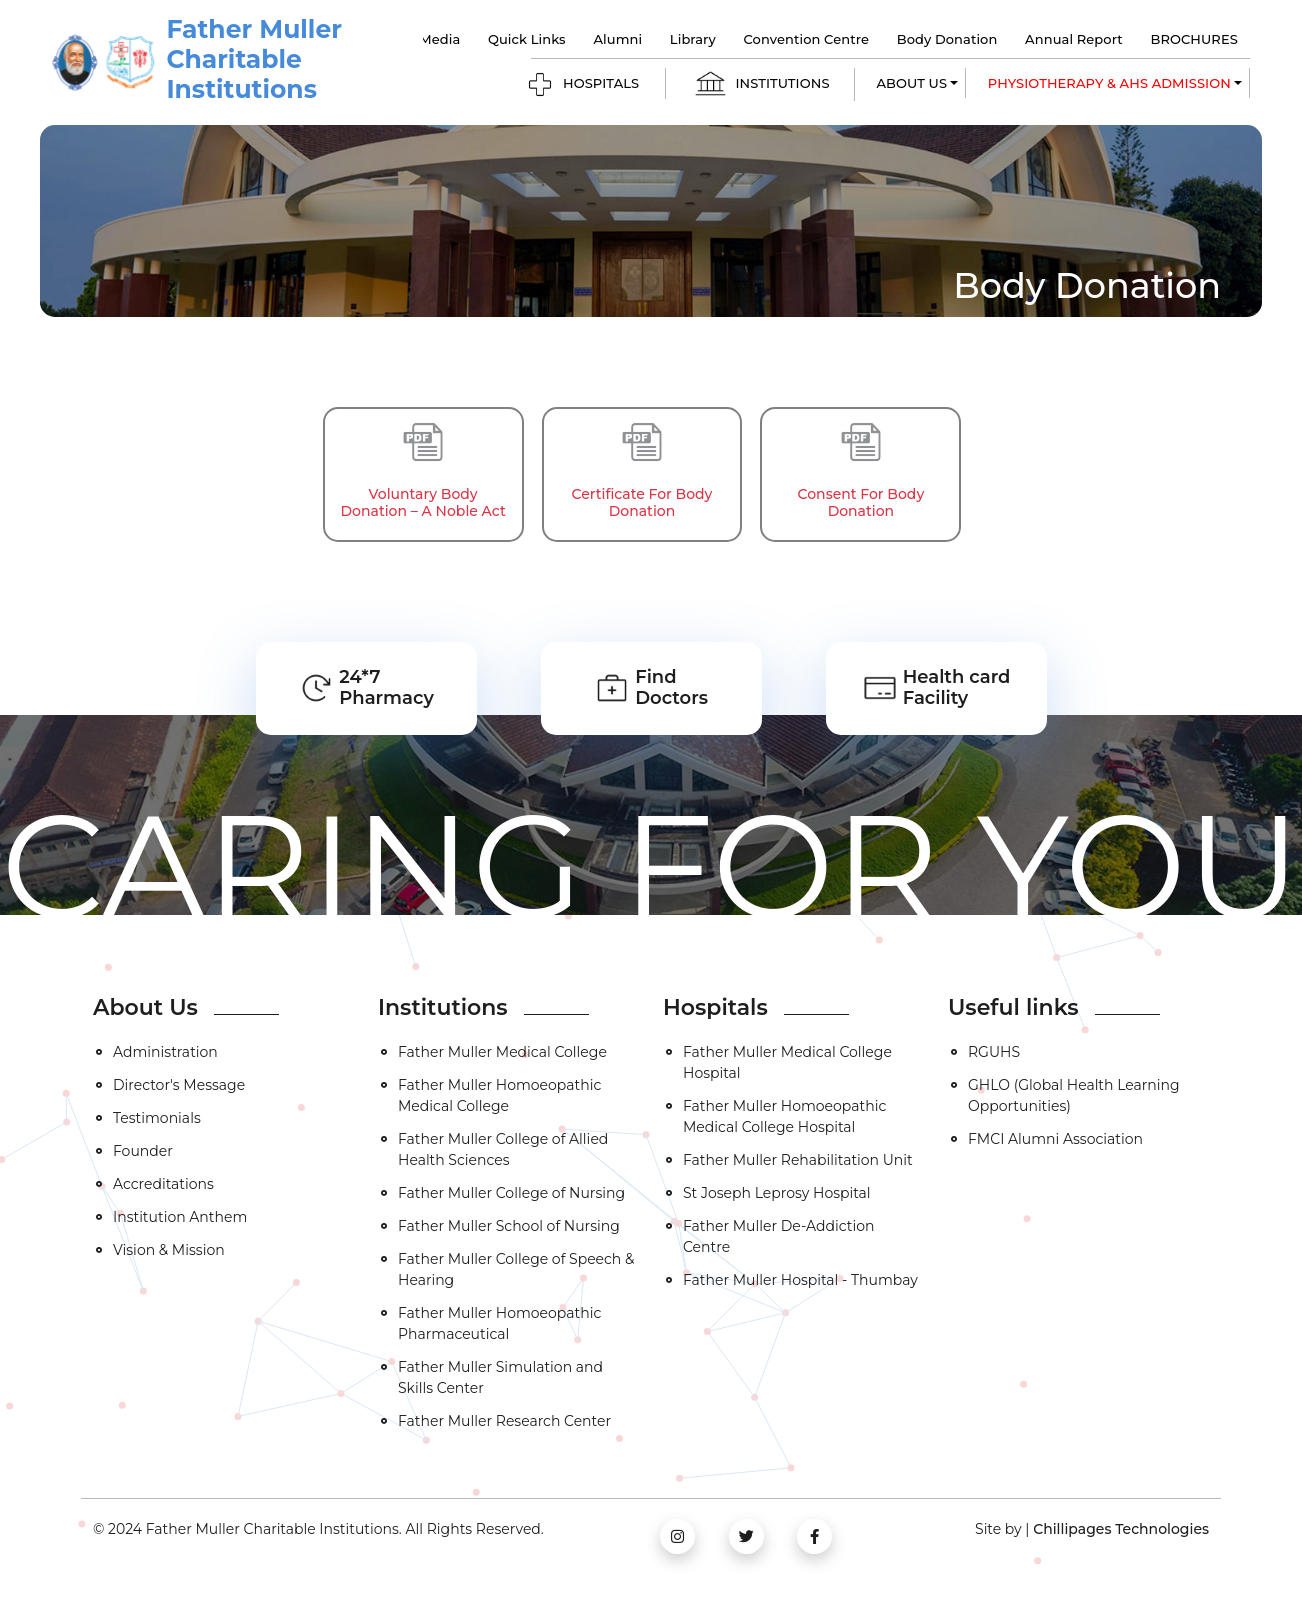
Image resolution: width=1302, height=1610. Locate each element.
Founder (143, 1151)
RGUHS (994, 1052)
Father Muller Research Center (504, 1421)
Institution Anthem (180, 1217)
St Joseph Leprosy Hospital (777, 1193)
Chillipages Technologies (1121, 1529)
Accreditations (163, 1184)
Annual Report (1074, 39)
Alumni (617, 39)
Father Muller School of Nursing (509, 1226)
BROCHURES (1193, 39)
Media (439, 39)
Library (693, 39)
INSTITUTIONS (761, 84)
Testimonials (157, 1118)
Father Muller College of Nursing (511, 1193)
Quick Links (527, 39)
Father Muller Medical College (502, 1052)
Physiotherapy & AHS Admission (1109, 83)
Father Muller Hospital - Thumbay (800, 1280)
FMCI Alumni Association (1055, 1139)
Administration (165, 1052)
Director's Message (179, 1085)
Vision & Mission (169, 1250)
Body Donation (947, 39)
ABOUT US (912, 83)
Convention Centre (806, 39)
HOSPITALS (582, 84)
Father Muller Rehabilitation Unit (798, 1160)
